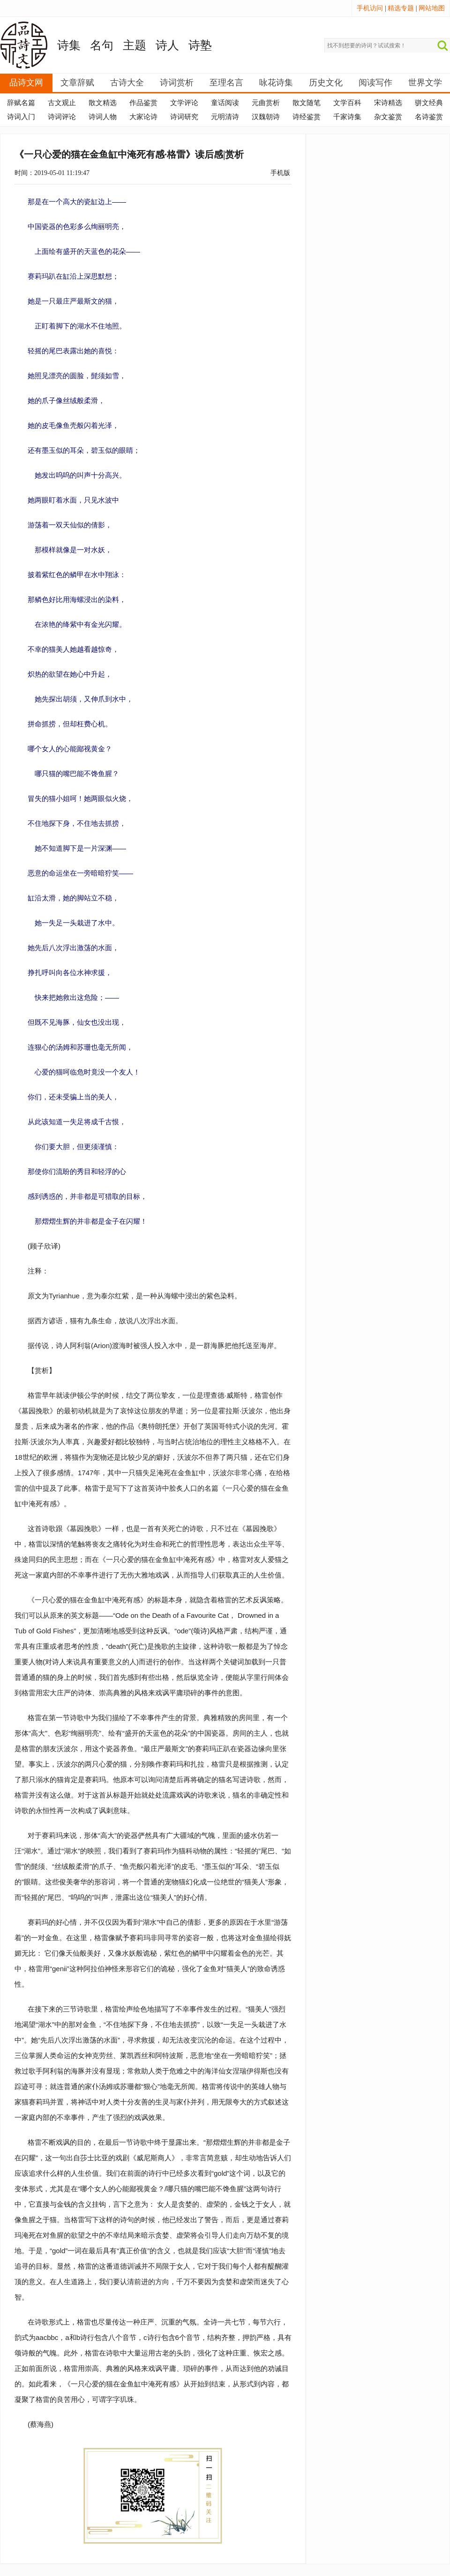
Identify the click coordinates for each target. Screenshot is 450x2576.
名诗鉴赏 (429, 117)
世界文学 (425, 82)
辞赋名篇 (21, 103)
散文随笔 (306, 103)
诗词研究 (184, 117)
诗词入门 (21, 117)
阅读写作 (375, 82)
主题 (134, 45)
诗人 (167, 45)
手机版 (280, 172)
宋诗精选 (388, 103)
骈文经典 (429, 103)
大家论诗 (143, 117)
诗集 (69, 45)
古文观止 (62, 103)
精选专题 (401, 8)
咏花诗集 (276, 82)
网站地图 (432, 8)
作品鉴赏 (143, 103)
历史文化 (326, 82)
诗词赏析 (177, 82)
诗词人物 (103, 117)
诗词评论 (62, 117)
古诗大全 (127, 82)
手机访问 (370, 8)
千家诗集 (347, 117)
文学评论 (184, 103)
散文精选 (103, 103)
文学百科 (347, 103)
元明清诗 (225, 117)
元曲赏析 (266, 103)
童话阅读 (225, 103)
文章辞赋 (77, 82)
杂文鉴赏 (388, 117)
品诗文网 (26, 82)
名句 (101, 45)
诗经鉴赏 (306, 117)
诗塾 (200, 45)
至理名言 (226, 82)
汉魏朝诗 (266, 117)
